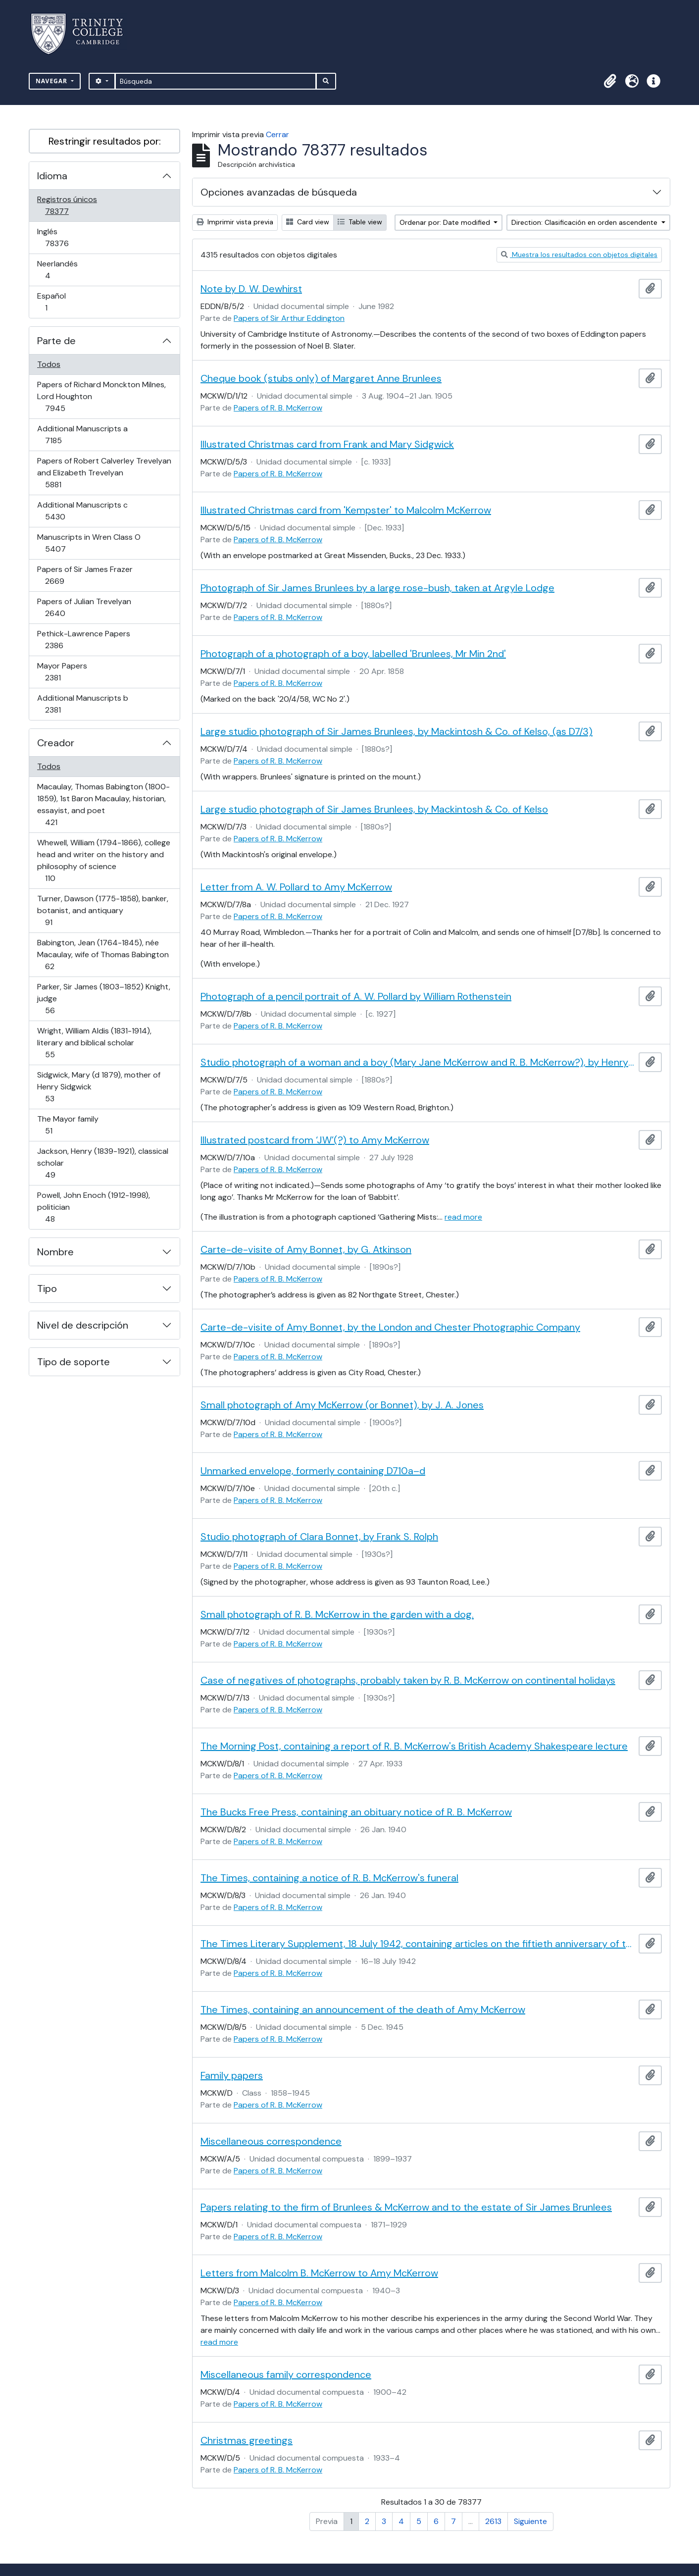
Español (60, 302)
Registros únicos (71, 205)
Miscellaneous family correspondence (285, 2374)
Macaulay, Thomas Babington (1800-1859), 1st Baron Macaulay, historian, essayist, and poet (103, 804)
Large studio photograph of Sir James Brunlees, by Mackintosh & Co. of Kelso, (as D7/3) (396, 731)
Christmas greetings (246, 2440)
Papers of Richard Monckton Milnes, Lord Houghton (101, 396)
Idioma (52, 175)
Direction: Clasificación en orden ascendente (585, 222)
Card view (307, 221)
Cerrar (277, 134)
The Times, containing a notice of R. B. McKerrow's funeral (329, 1878)
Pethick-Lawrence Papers (83, 639)
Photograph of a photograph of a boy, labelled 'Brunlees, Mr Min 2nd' (353, 654)
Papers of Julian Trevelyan (84, 607)
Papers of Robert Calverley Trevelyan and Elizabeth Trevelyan (104, 473)
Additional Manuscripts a (82, 434)
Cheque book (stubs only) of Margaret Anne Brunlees (321, 378)
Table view (360, 221)
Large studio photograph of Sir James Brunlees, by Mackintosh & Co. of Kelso (374, 809)
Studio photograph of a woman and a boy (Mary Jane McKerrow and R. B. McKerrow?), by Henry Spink (417, 1062)
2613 (493, 2521)
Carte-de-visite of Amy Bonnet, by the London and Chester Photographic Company (390, 1327)
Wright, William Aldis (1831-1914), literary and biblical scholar (94, 1043)
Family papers (231, 2075)
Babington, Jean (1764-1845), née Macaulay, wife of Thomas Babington (103, 954)
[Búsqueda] (215, 81)
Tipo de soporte (73, 1361)
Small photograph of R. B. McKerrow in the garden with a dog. (337, 1614)
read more (463, 1217)
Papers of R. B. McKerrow (278, 408)
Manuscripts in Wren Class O (89, 543)
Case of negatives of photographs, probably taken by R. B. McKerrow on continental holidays (407, 1680)
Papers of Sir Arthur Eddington (289, 318)
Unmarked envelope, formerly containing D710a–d (312, 1471)
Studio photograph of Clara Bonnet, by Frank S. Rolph (319, 1537)
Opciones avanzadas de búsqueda (278, 192)
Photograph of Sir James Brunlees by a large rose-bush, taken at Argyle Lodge (377, 588)
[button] (610, 81)
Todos (48, 364)
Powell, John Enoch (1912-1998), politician (93, 1207)
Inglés (71, 237)
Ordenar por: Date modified (445, 222)
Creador (55, 742)
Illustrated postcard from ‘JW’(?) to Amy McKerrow (314, 1140)
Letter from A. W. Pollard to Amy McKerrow (296, 887)
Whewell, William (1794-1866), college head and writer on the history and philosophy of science (103, 860)
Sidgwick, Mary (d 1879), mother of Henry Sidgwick (98, 1087)
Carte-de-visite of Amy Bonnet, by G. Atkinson (305, 1249)
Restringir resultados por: (105, 141)
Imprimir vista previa (235, 221)
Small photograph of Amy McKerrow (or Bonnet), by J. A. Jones (342, 1405)
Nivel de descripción (82, 1325)
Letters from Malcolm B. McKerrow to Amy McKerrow (319, 2273)
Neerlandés (62, 270)
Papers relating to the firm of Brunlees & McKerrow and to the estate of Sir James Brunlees (406, 2207)
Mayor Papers (67, 672)
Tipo (47, 1288)
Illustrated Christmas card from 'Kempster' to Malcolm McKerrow (345, 510)
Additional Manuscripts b (82, 704)
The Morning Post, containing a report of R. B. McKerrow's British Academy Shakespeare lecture (414, 1746)
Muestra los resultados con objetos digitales (579, 254)
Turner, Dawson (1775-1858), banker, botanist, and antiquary (102, 910)
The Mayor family (68, 1125)
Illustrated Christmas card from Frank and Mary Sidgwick (327, 444)
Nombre (55, 1251)
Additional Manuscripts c (82, 511)
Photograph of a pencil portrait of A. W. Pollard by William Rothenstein (355, 996)
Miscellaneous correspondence (271, 2141)
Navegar (52, 81)
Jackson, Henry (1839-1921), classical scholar (102, 1163)
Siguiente (530, 2521)
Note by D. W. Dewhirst (251, 289)
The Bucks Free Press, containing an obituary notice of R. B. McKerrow (356, 1812)
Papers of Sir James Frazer (85, 575)
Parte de (56, 340)
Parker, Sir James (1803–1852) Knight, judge (103, 998)
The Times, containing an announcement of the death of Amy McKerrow (362, 2009)
